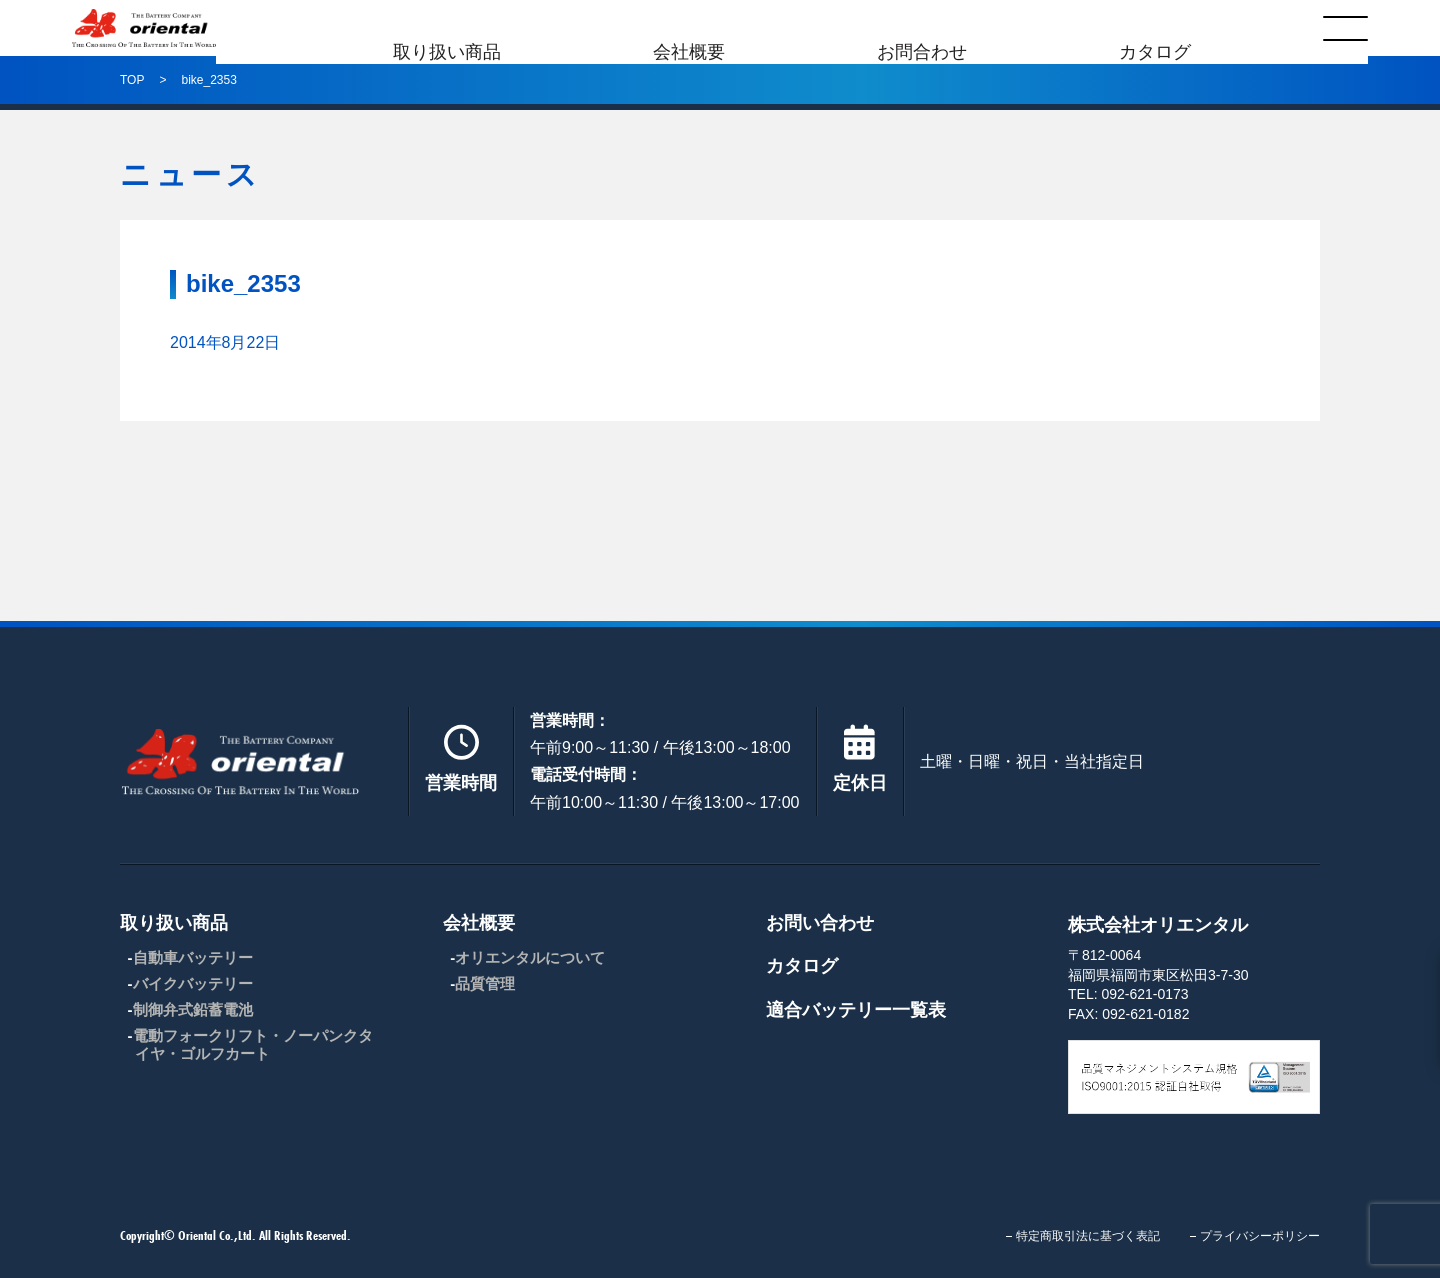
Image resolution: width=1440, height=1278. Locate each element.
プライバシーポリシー (1260, 1236)
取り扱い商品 (447, 28)
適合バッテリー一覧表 (856, 1010)
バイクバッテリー (193, 983)
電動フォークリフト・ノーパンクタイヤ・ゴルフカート (253, 1044)
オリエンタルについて (530, 957)
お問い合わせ (820, 923)
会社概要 (689, 28)
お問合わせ (922, 28)
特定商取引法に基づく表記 (1088, 1236)
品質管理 (485, 983)
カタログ (1155, 28)
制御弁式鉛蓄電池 (193, 1009)
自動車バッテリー (193, 957)
